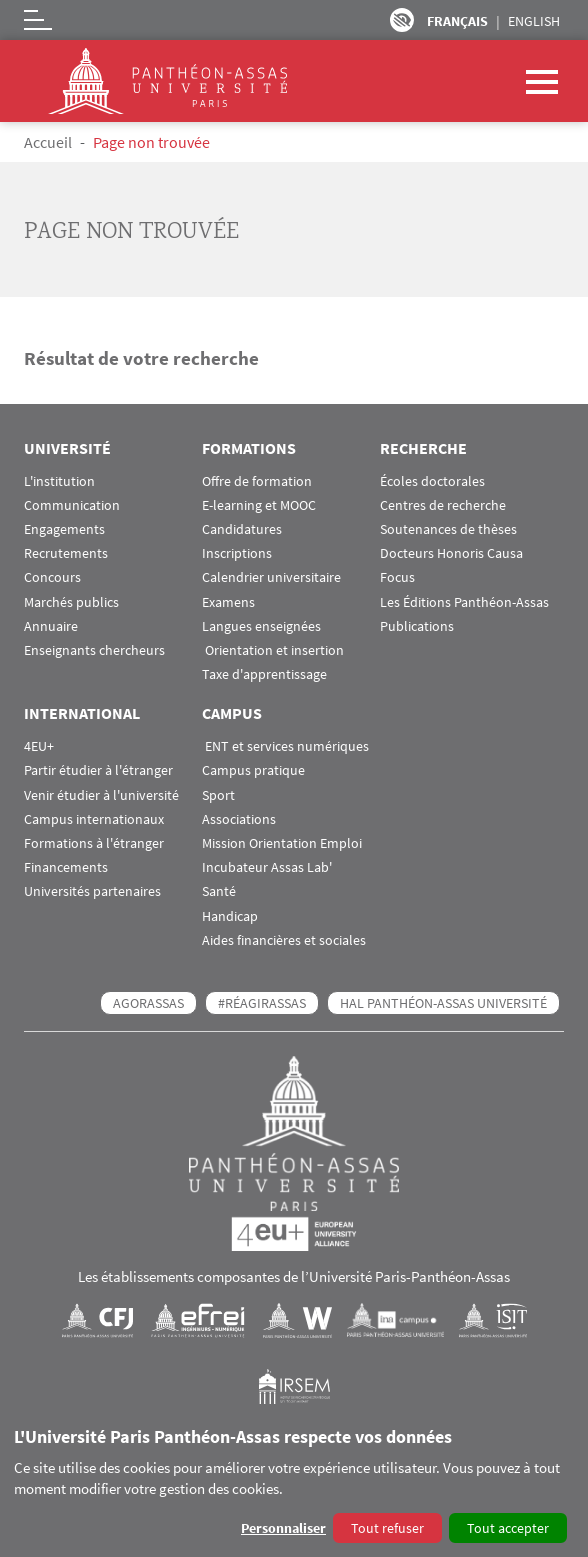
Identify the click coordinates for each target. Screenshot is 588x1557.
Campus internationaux (94, 819)
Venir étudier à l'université (101, 795)
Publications (417, 626)
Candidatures (242, 529)
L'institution (59, 481)
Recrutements (66, 553)
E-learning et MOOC (259, 505)
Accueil (48, 142)
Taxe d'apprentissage (264, 674)
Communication (72, 505)
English (534, 21)
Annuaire (51, 626)
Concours (52, 577)
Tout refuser (387, 1528)
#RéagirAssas (262, 1003)
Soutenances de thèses (448, 529)
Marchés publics (71, 602)
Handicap (230, 916)
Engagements (64, 529)
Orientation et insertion (273, 650)
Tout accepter (508, 1528)
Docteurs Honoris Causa (451, 553)
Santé (219, 891)
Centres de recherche (443, 505)
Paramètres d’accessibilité (402, 20)
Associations (239, 819)
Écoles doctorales (432, 481)
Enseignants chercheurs (94, 650)
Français (457, 21)
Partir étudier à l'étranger (98, 770)
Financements (66, 867)
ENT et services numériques (285, 746)
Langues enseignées (261, 626)
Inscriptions (237, 553)
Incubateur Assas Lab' (267, 867)
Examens (228, 602)
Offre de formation (257, 481)
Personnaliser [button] (283, 1528)
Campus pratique (253, 770)
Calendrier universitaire (271, 577)
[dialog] (294, 1486)
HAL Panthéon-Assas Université (443, 1003)
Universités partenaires (92, 891)
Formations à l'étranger (94, 843)
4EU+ (39, 746)
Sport (218, 795)
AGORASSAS (148, 1003)
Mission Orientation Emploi (282, 843)
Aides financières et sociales (284, 940)
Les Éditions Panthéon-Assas (464, 602)
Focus (397, 577)
